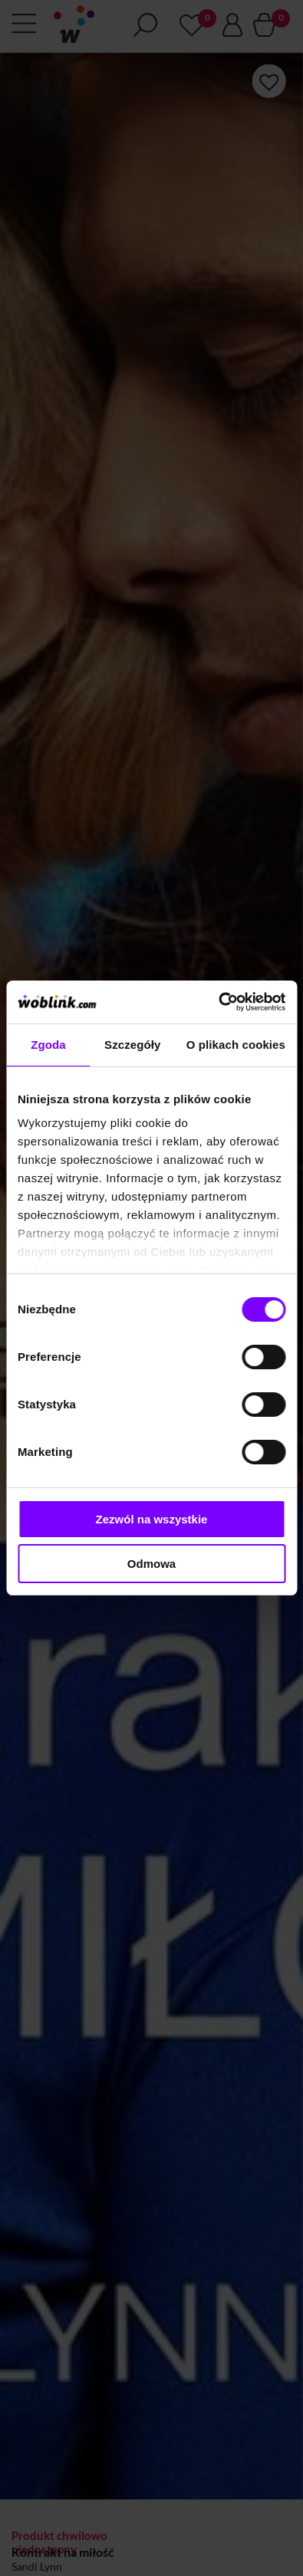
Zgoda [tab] (48, 1044)
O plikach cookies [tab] (235, 1044)
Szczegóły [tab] (132, 1044)
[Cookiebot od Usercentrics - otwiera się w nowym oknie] (218, 1002)
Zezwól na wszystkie (152, 1519)
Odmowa (151, 1563)
